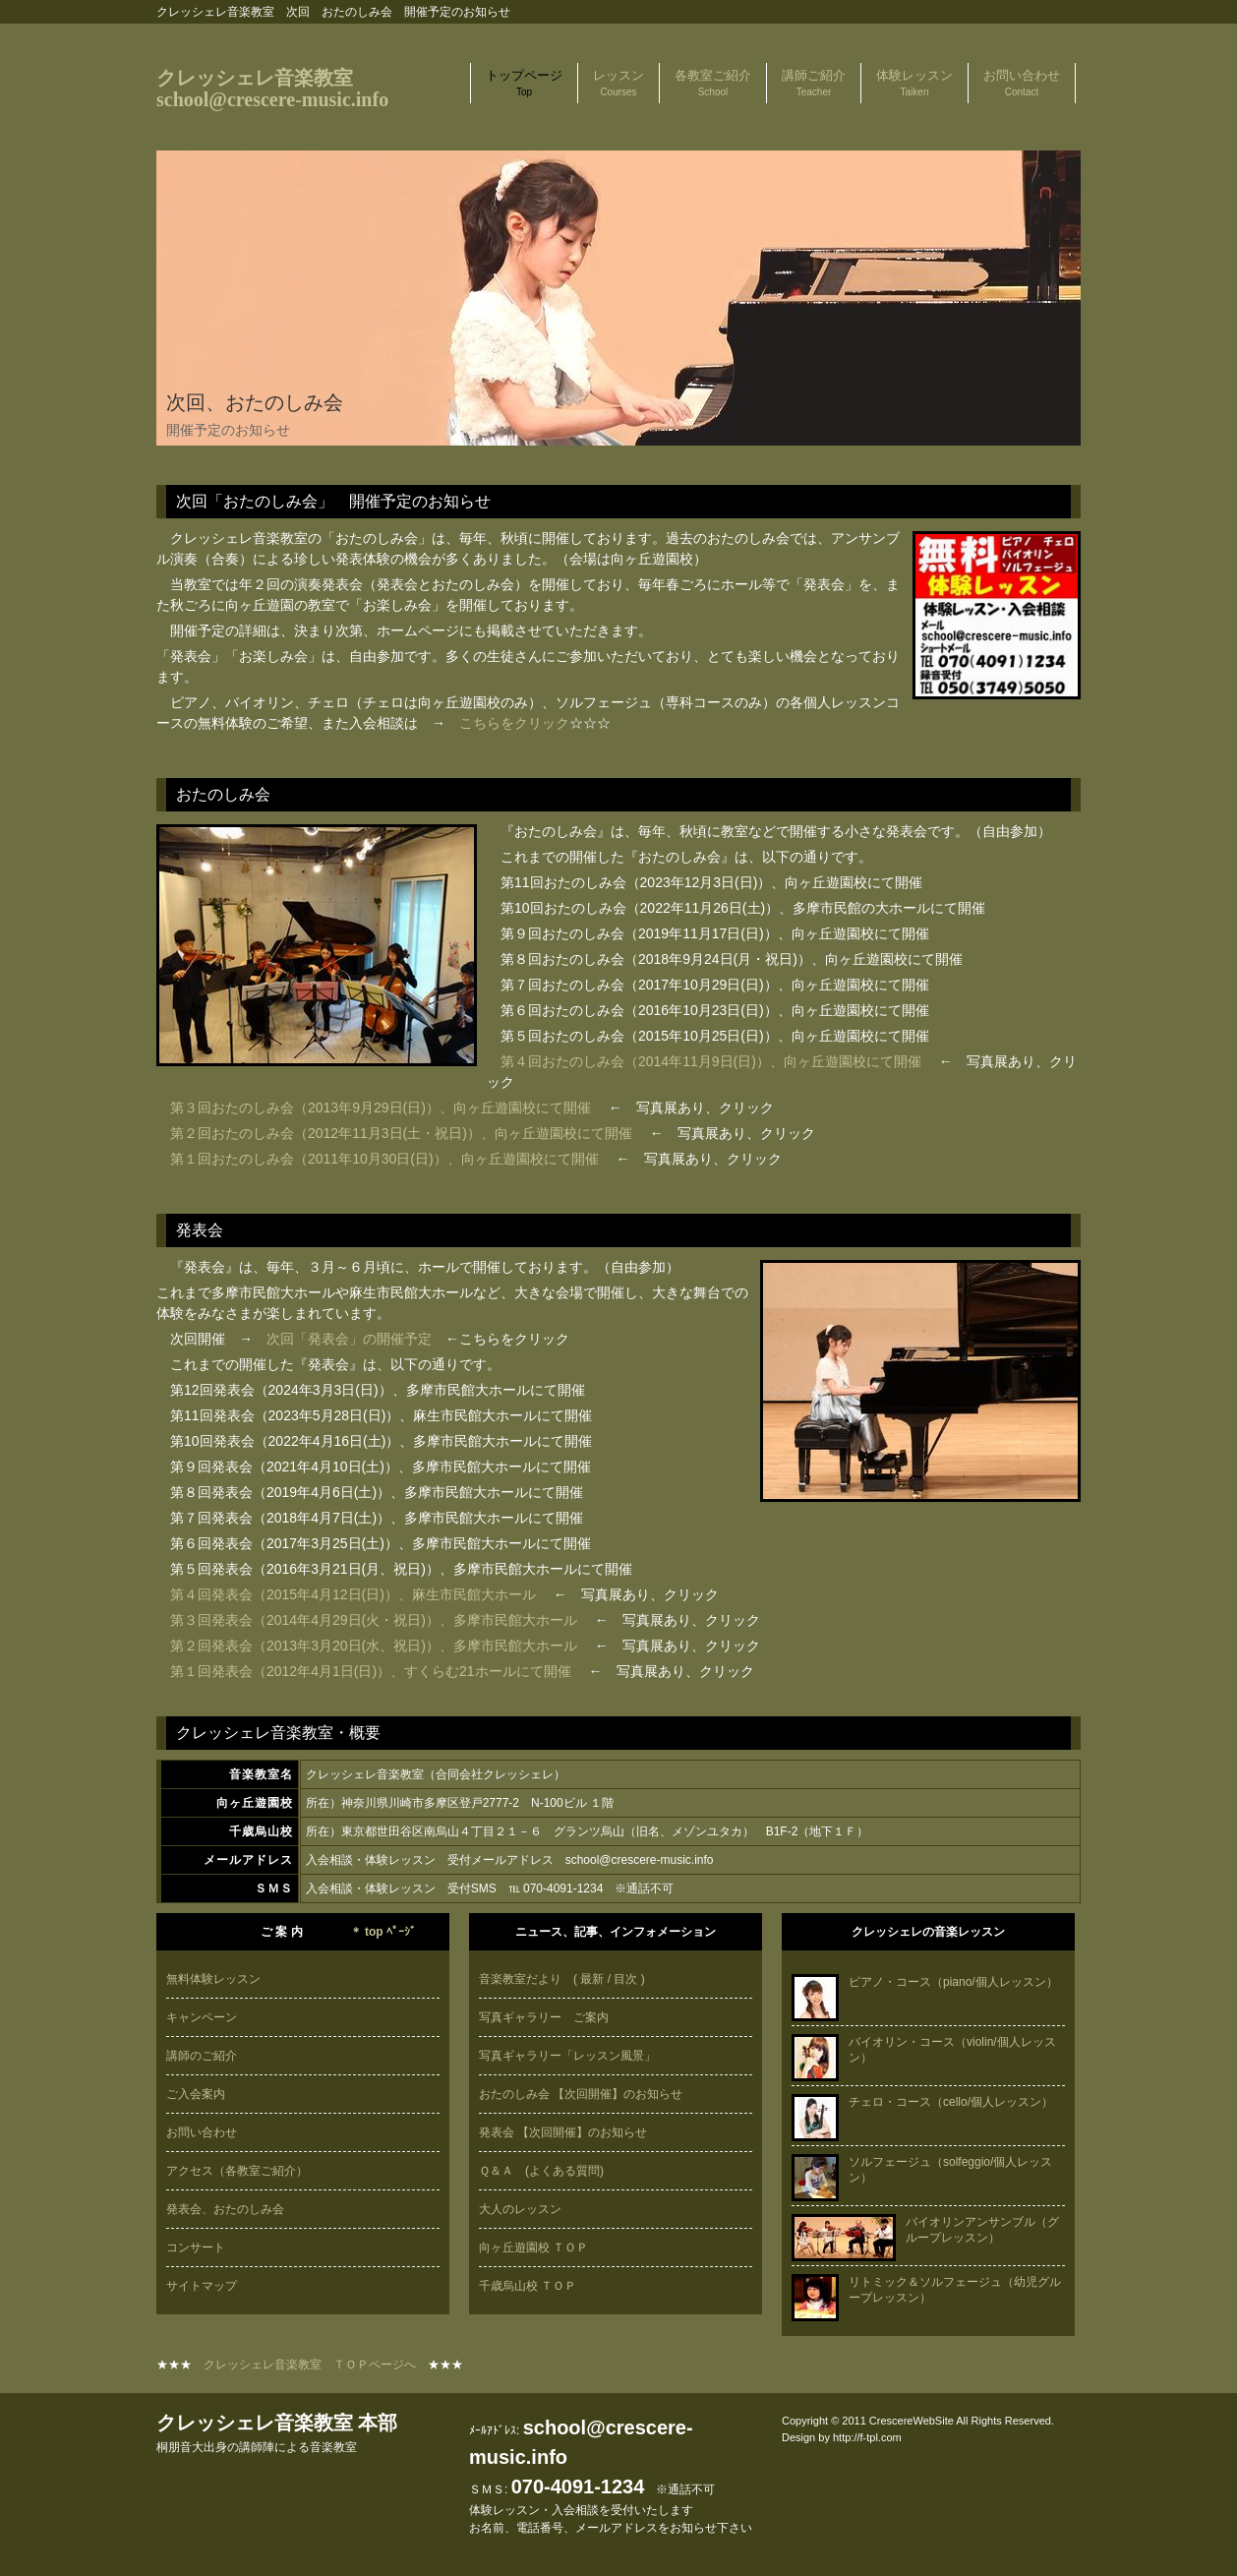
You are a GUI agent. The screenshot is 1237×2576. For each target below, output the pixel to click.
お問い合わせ (1021, 82)
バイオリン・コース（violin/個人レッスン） (924, 2050)
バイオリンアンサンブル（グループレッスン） (925, 2230)
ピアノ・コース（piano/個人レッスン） (925, 1982)
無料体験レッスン (213, 1979)
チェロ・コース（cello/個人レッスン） (922, 2102)
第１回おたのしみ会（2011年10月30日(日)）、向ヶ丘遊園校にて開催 (384, 1159)
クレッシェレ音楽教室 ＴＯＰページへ (310, 2364)
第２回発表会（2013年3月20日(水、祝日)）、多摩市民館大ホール (375, 1645)
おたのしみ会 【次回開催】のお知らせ (580, 2094)
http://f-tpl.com (867, 2437)
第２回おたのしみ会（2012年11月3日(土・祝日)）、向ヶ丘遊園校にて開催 (401, 1133)
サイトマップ (201, 2286)
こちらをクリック (514, 723)
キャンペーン (201, 2017)
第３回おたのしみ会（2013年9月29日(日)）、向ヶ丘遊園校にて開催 (380, 1107)
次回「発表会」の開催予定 (349, 1339)
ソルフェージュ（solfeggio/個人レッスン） (922, 2170)
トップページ (524, 82)
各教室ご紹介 (713, 82)
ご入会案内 (195, 2094)
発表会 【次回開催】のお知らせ (563, 2132)
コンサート (195, 2247)
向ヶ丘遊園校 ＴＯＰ (533, 2247)
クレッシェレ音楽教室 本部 (276, 2433)
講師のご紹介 (201, 2056)
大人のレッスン (520, 2209)
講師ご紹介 (814, 82)
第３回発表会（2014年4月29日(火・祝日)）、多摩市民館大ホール (373, 1620)
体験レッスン (914, 82)
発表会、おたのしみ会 (225, 2209)
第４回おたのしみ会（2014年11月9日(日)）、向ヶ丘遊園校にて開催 (711, 1061)
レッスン (618, 82)
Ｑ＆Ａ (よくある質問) (541, 2171)
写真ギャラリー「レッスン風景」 (567, 2056)
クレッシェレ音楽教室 (272, 88)
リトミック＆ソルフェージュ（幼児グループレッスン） (926, 2290)
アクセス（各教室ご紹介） (237, 2171)
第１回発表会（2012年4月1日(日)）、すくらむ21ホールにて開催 (370, 1671)
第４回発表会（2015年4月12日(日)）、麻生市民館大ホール (353, 1594)
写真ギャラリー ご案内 (544, 2017)
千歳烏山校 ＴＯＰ (527, 2286)
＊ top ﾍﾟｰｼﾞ (383, 1932)
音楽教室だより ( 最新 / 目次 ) (562, 1979)
